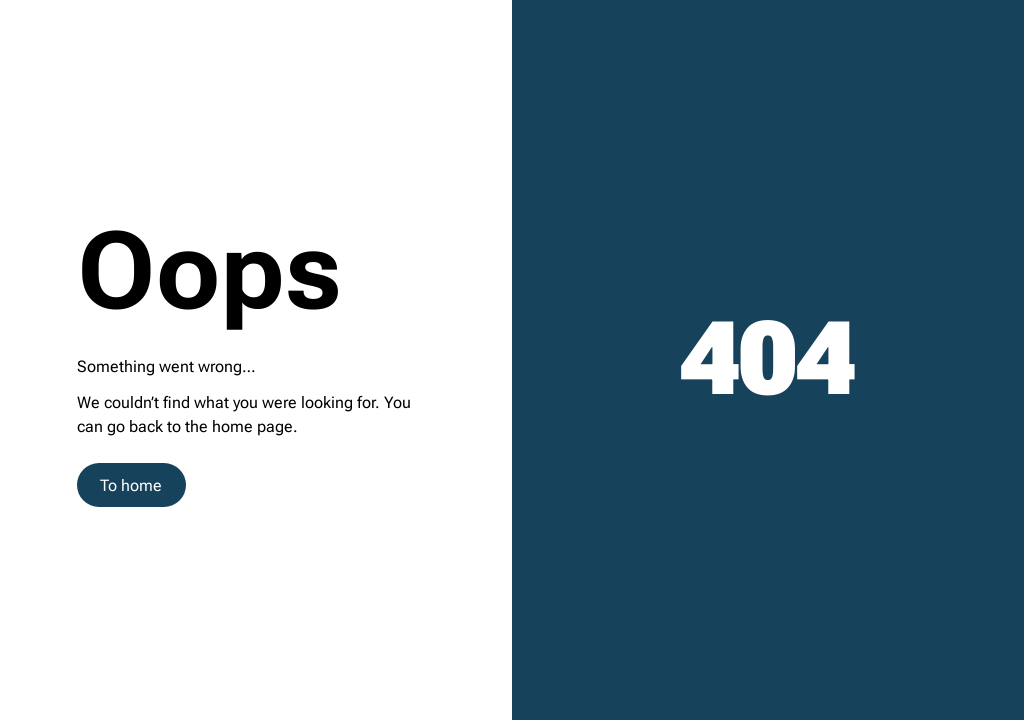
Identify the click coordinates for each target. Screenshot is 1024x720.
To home (131, 485)
